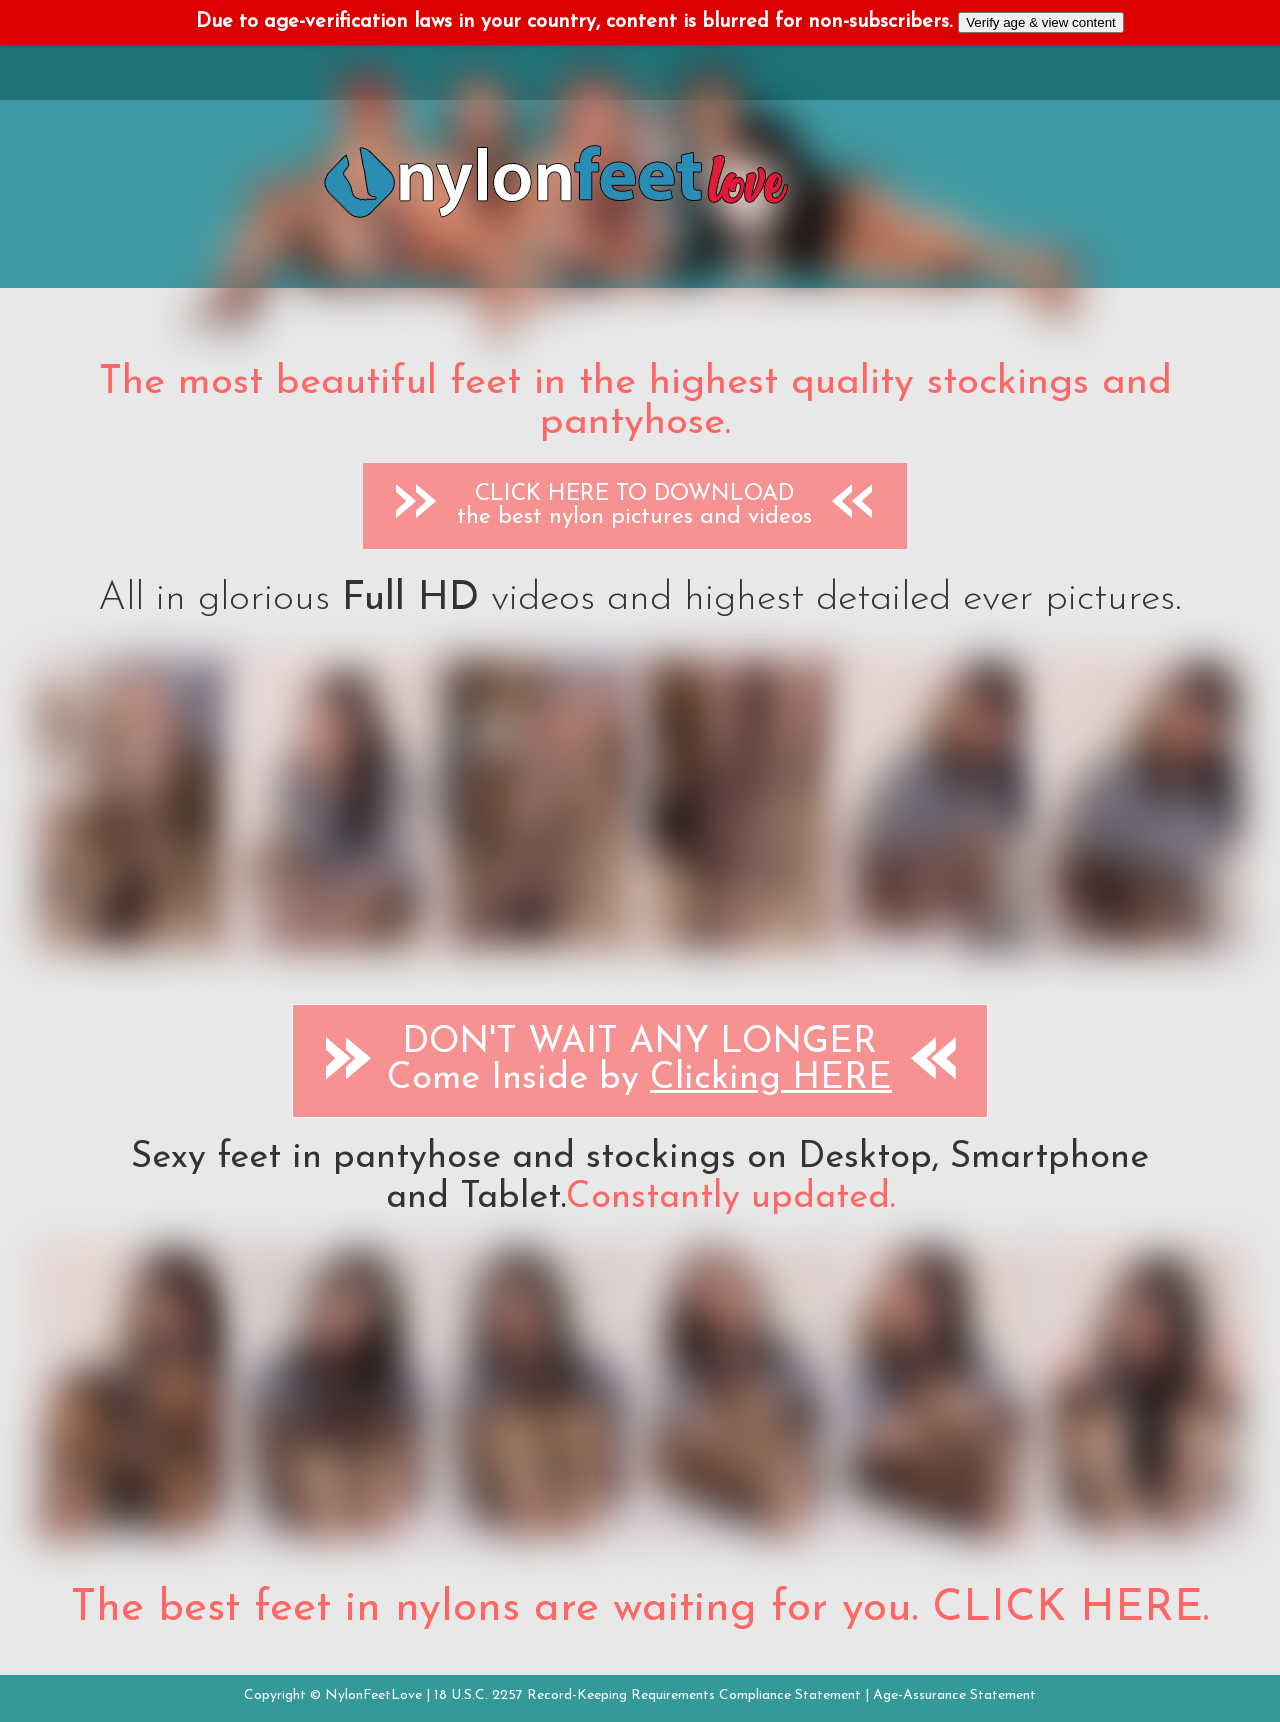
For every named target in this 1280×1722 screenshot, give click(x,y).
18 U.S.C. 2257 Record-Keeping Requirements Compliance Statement (647, 1695)
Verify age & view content (1041, 22)
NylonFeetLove (373, 1695)
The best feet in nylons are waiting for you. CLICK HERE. (640, 1609)
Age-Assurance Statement (954, 1695)
